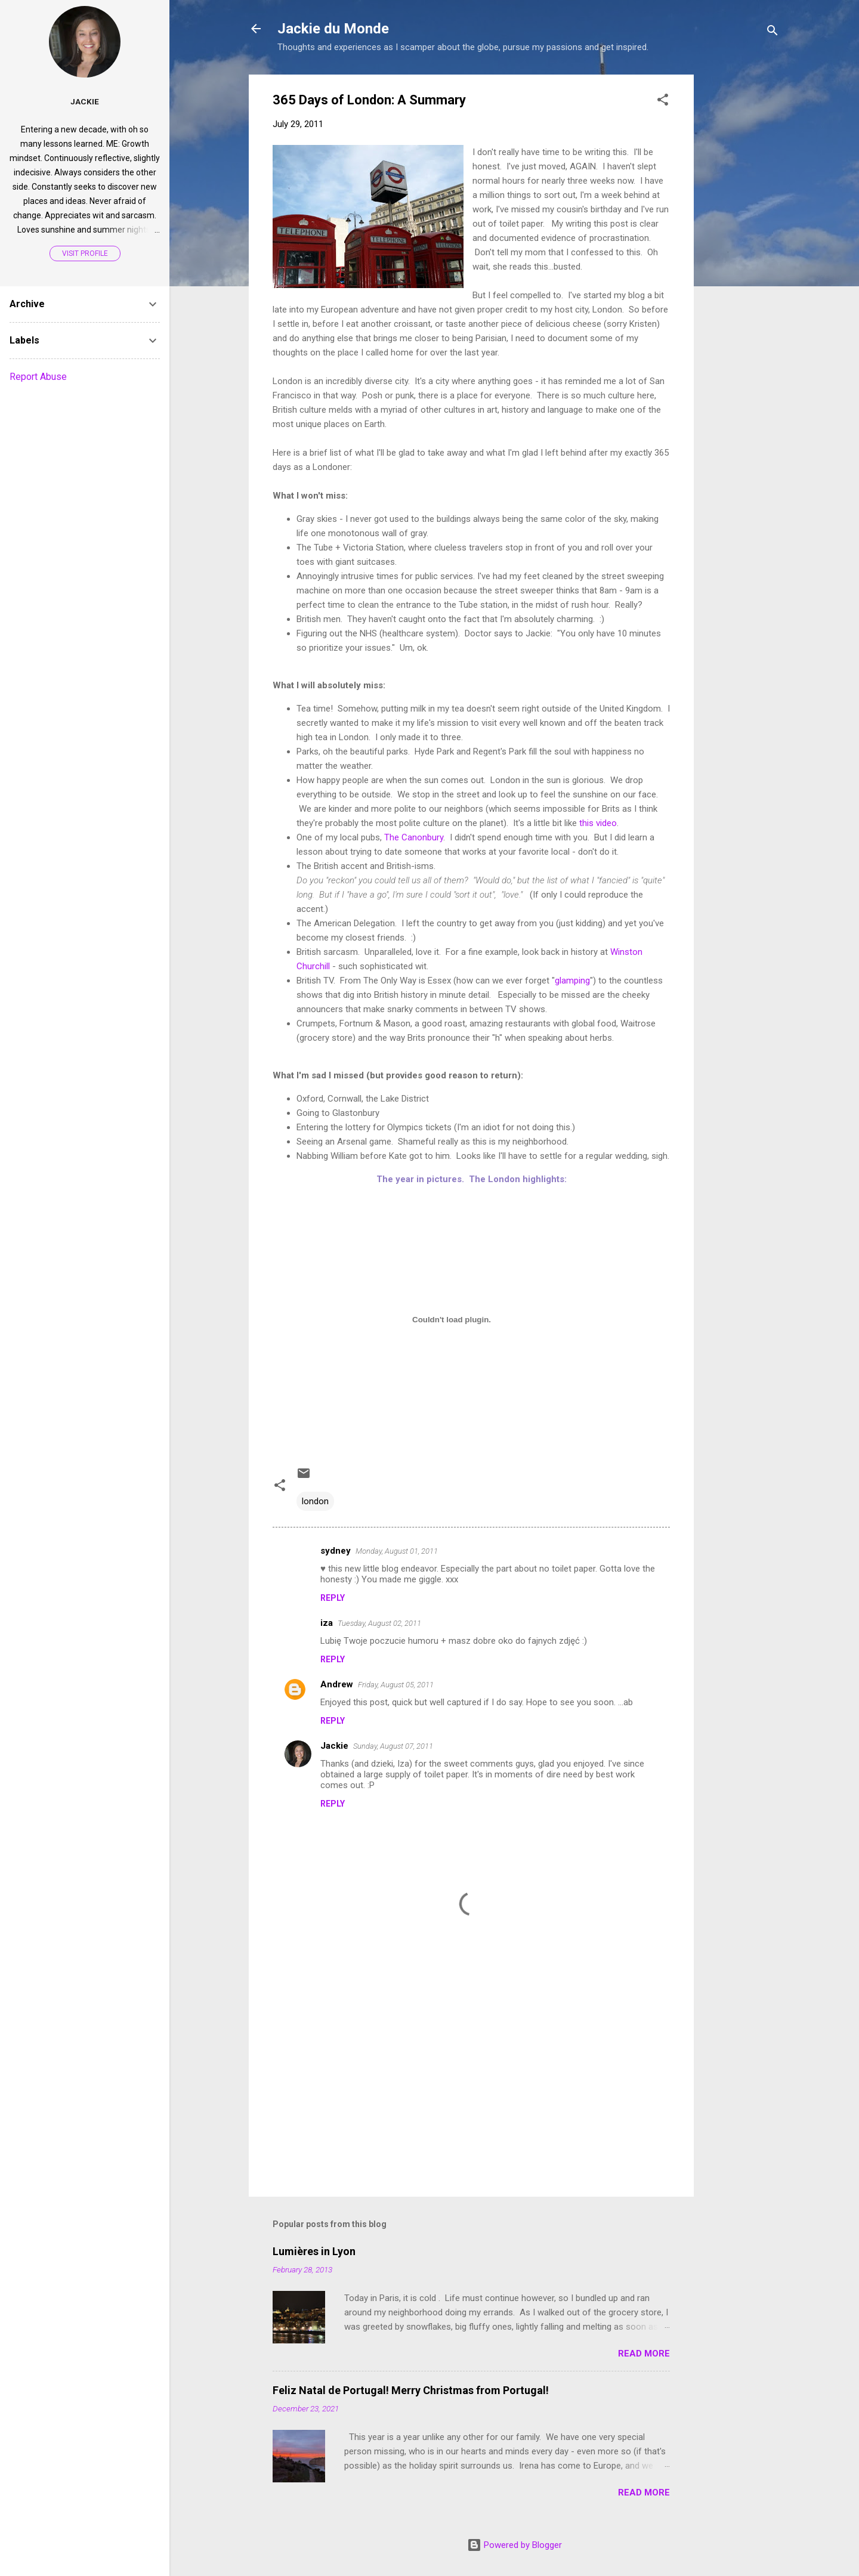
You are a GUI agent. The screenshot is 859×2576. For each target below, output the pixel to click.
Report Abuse (38, 376)
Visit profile (85, 253)
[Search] (772, 32)
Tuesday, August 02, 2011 (379, 1623)
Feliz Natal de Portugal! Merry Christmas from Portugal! (411, 2390)
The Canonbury (413, 837)
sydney (335, 1550)
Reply (332, 1598)
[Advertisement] (741, 253)
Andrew (336, 1684)
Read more (644, 2353)
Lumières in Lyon (314, 2251)
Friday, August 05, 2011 (396, 1684)
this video (598, 823)
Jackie (334, 1745)
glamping (572, 980)
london (315, 1501)
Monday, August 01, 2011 (397, 1551)
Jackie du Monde (333, 28)
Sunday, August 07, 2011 (393, 1746)
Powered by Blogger (514, 2545)
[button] (663, 101)
